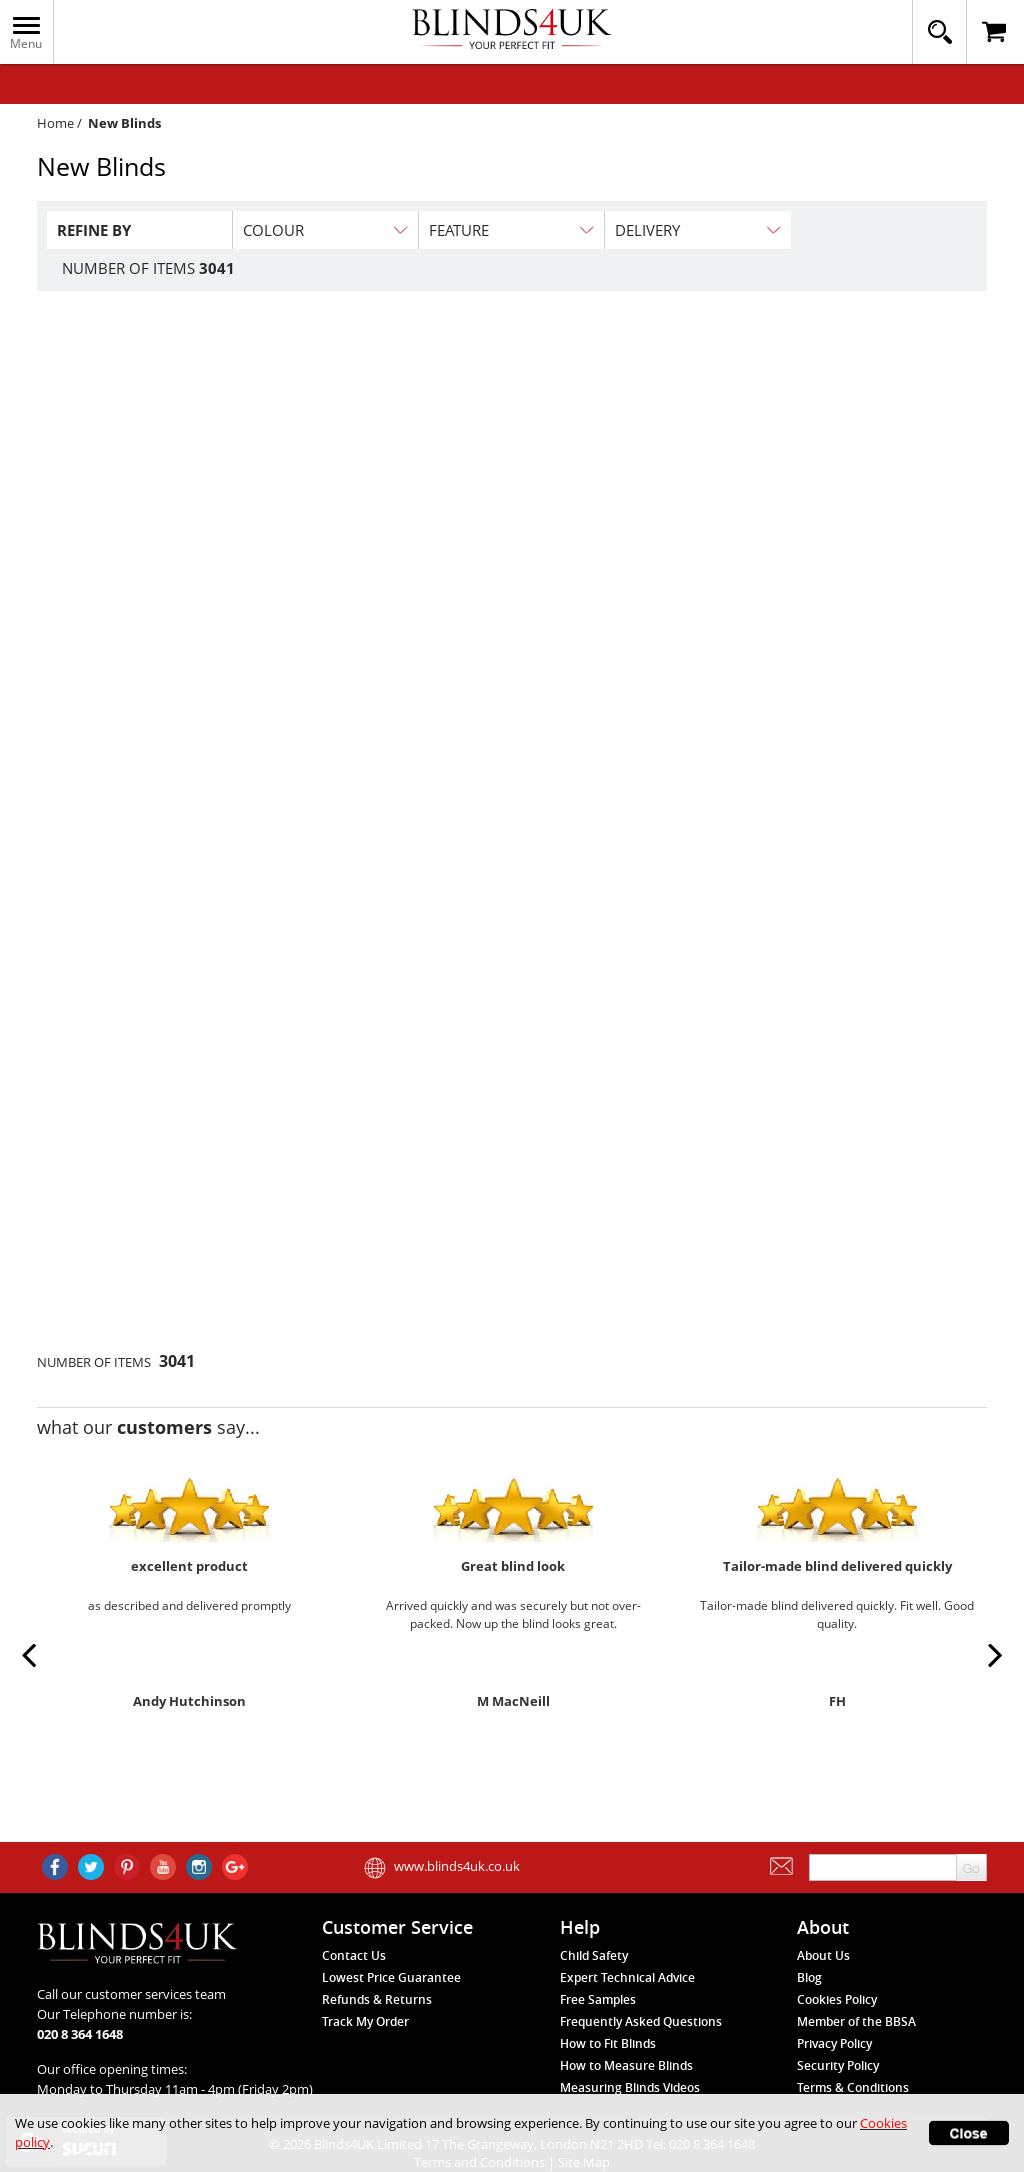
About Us (823, 1955)
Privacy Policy (834, 2043)
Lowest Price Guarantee (391, 1977)
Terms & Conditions (853, 2087)
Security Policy (838, 2065)
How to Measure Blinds (626, 2065)
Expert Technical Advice (627, 1977)
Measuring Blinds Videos (630, 2087)
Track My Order (365, 2021)
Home (55, 123)
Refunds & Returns (377, 1999)
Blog (809, 1977)
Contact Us (354, 1955)
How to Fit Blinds (608, 2043)
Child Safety (594, 1955)
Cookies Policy (837, 1999)
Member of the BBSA (856, 2021)
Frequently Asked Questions (641, 2021)
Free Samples (598, 1999)
